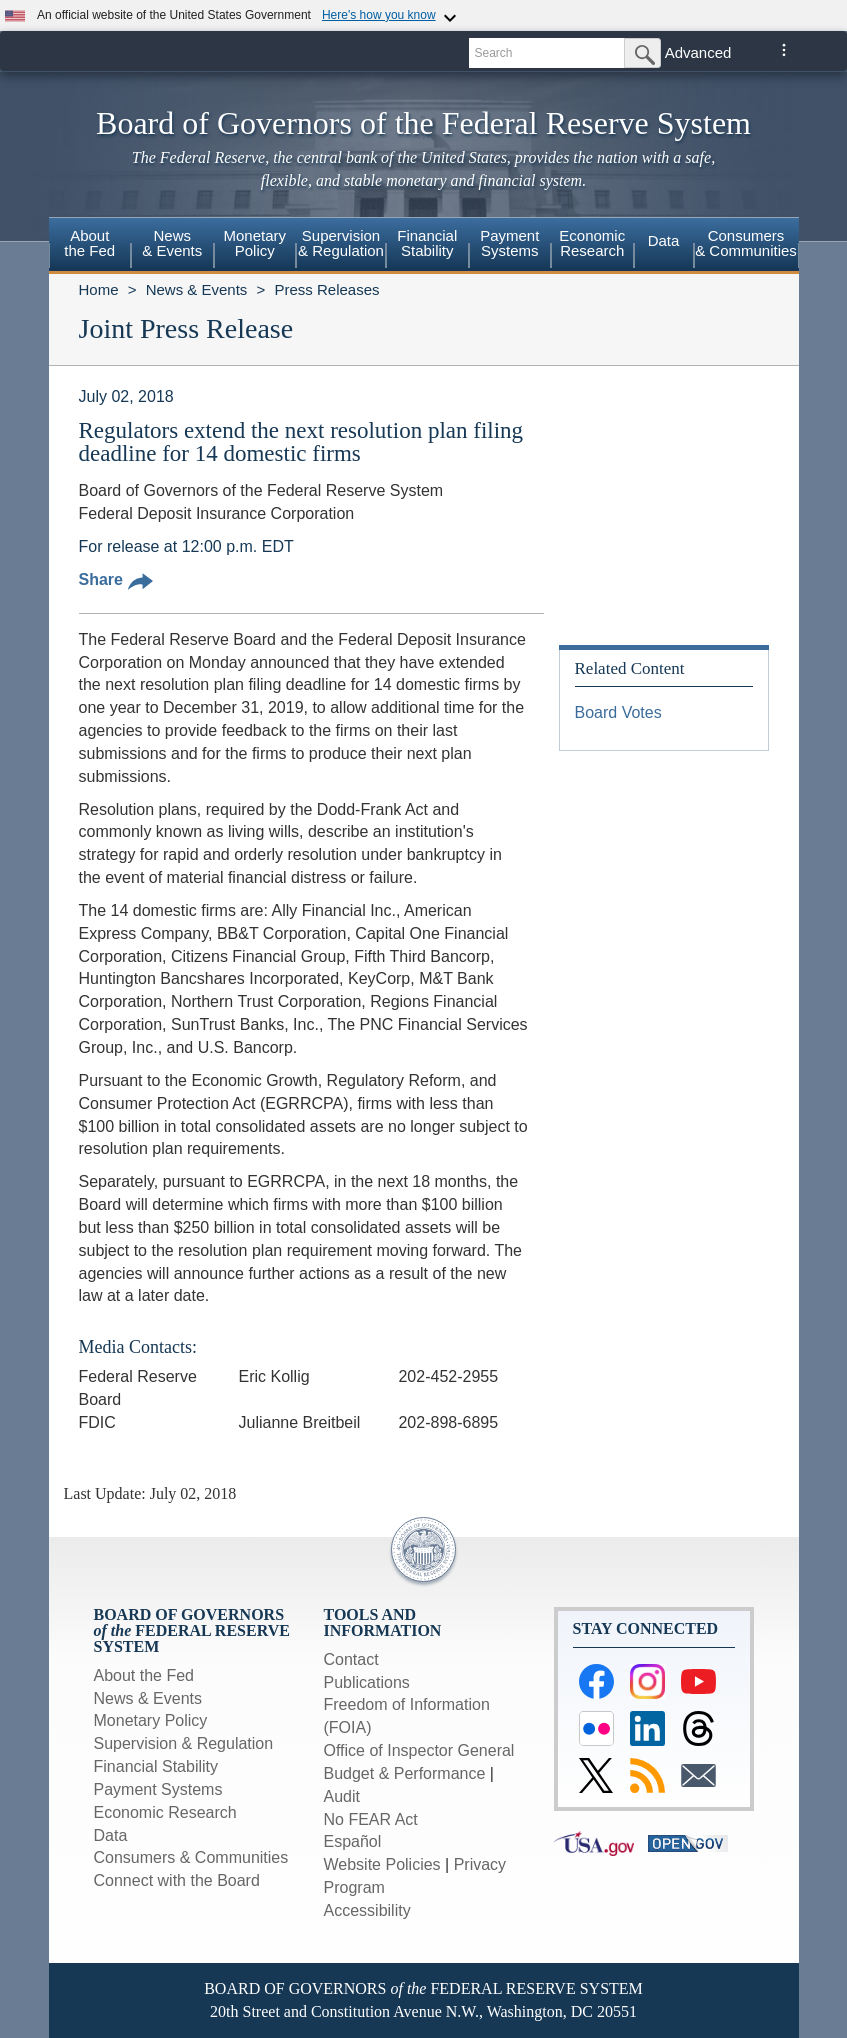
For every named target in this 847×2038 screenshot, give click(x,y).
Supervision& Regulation (341, 243)
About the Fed (144, 1675)
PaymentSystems (509, 243)
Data (664, 240)
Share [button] (116, 579)
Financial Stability (156, 1766)
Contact (351, 1659)
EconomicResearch (592, 243)
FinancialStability (427, 243)
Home (99, 289)
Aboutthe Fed (89, 243)
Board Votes (618, 712)
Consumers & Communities (746, 243)
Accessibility (367, 1910)
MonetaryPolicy (254, 243)
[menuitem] (90, 246)
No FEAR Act (371, 1819)
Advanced (698, 52)
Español (353, 1841)
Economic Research (165, 1812)
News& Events (172, 243)
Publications (367, 1682)
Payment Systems (158, 1789)
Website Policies (382, 1864)
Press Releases (326, 289)
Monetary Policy (151, 1720)
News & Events (197, 289)
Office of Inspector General (419, 1750)
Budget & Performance (405, 1773)
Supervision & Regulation (184, 1743)
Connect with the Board (177, 1880)
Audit (342, 1796)
